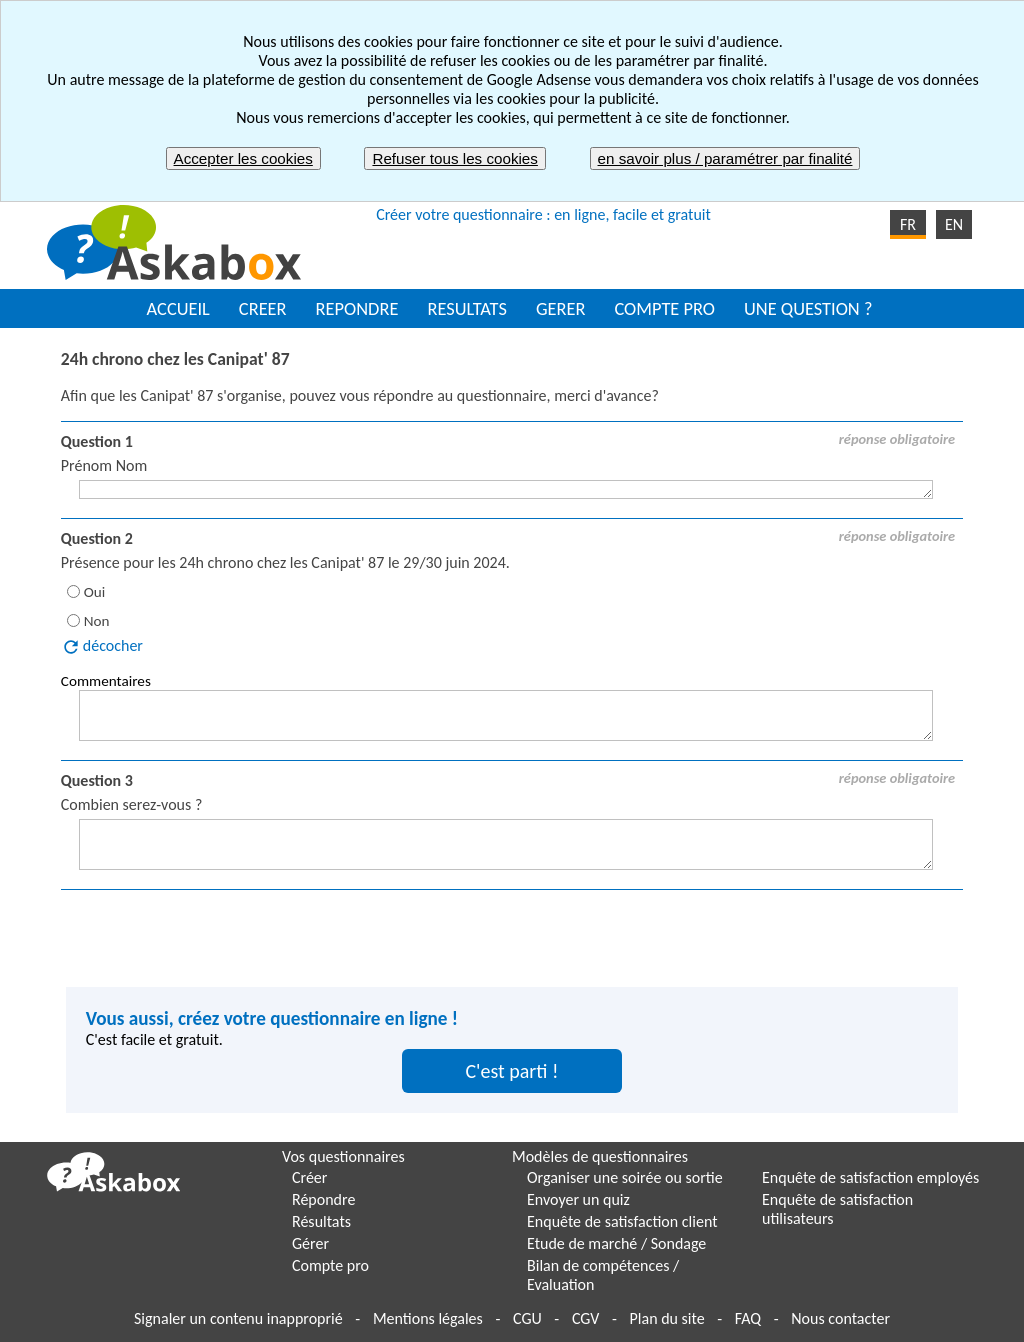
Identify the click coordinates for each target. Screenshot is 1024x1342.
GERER (561, 308)
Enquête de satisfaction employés (870, 1177)
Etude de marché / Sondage (616, 1243)
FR (908, 224)
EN (954, 224)
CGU (527, 1318)
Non (97, 621)
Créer (309, 1177)
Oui (95, 592)
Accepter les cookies (243, 158)
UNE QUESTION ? (808, 308)
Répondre (323, 1199)
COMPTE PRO (664, 308)
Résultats (321, 1221)
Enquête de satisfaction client (622, 1221)
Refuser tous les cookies (454, 158)
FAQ (748, 1318)
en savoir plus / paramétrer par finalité (725, 158)
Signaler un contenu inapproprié (238, 1318)
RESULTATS (466, 308)
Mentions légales (428, 1318)
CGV (585, 1318)
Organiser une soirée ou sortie (625, 1177)
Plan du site (667, 1318)
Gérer (310, 1243)
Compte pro (330, 1265)
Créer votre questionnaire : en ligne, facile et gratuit (543, 214)
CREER (263, 308)
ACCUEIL (178, 308)
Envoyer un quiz (578, 1199)
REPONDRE (357, 308)
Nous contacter (840, 1318)
